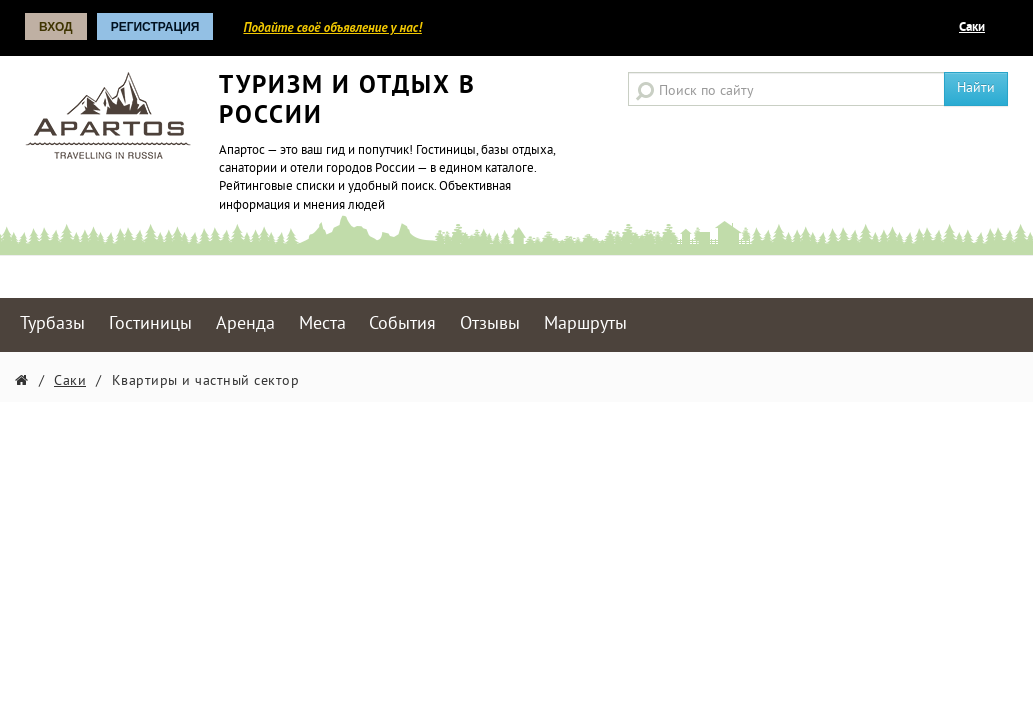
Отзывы (490, 324)
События (402, 324)
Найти (976, 88)
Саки (972, 28)
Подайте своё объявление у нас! (332, 27)
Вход (56, 27)
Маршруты (585, 324)
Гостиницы (150, 324)
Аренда (245, 324)
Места (322, 324)
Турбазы (52, 324)
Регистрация (155, 27)
